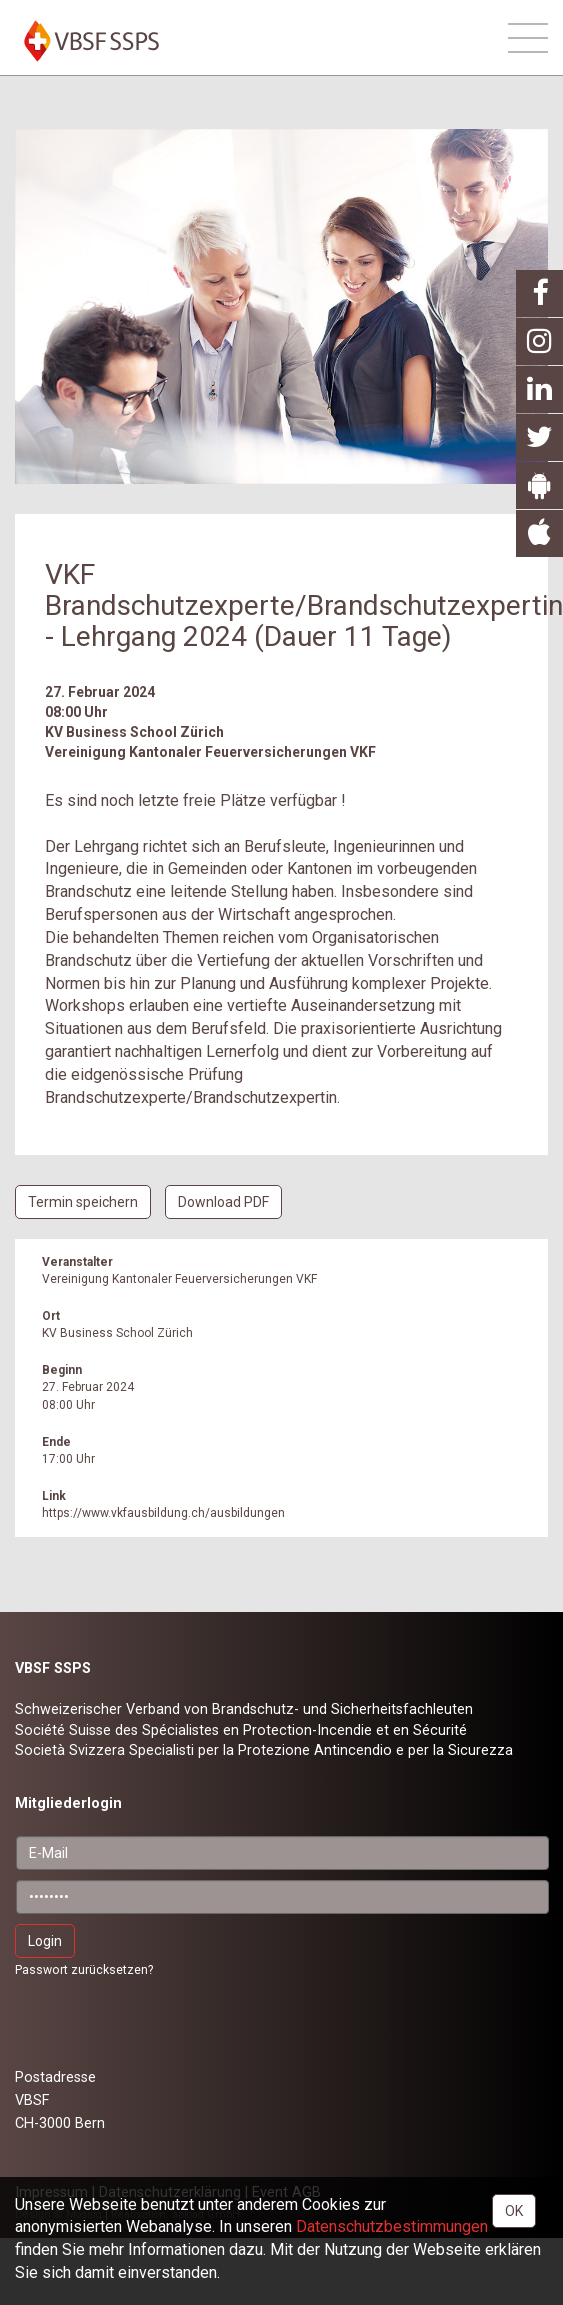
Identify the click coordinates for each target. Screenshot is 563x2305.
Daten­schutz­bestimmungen (392, 2226)
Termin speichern (83, 1202)
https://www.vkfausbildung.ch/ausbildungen (163, 1513)
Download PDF (223, 1202)
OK (514, 2211)
